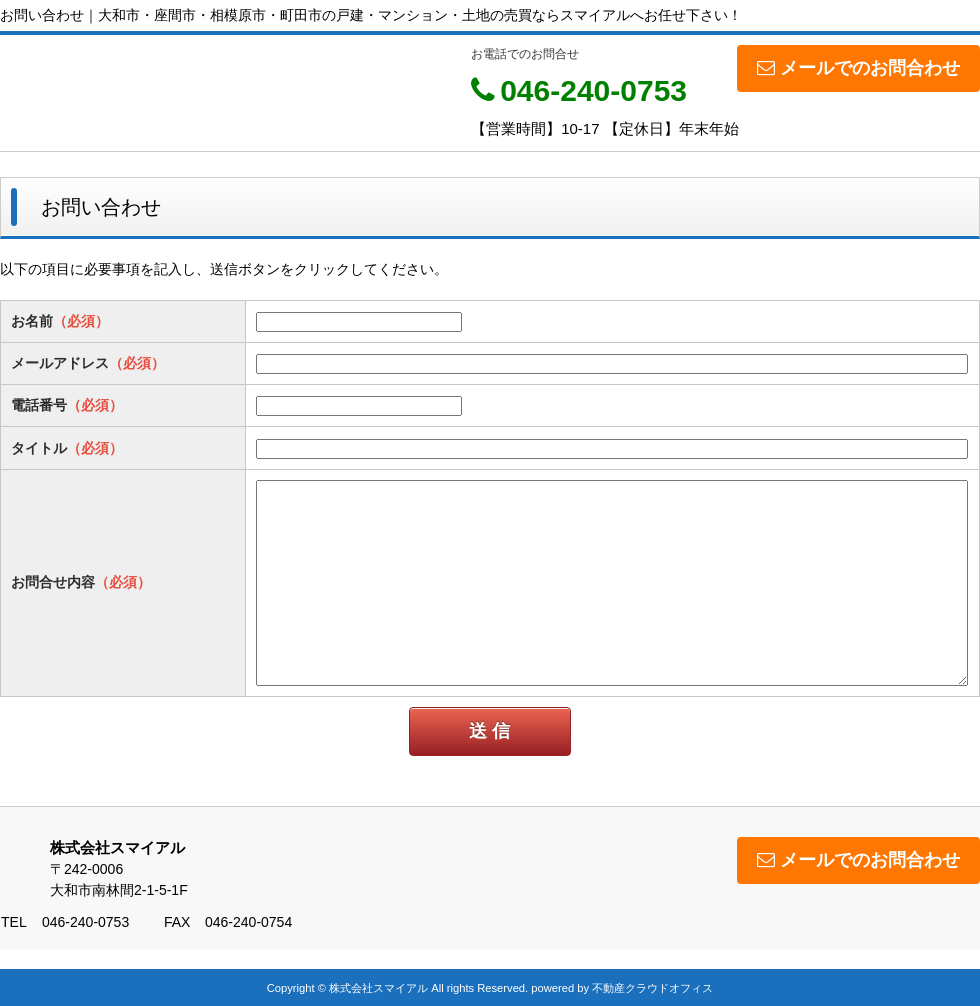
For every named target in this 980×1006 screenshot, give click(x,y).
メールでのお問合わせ (858, 68)
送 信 (489, 731)
